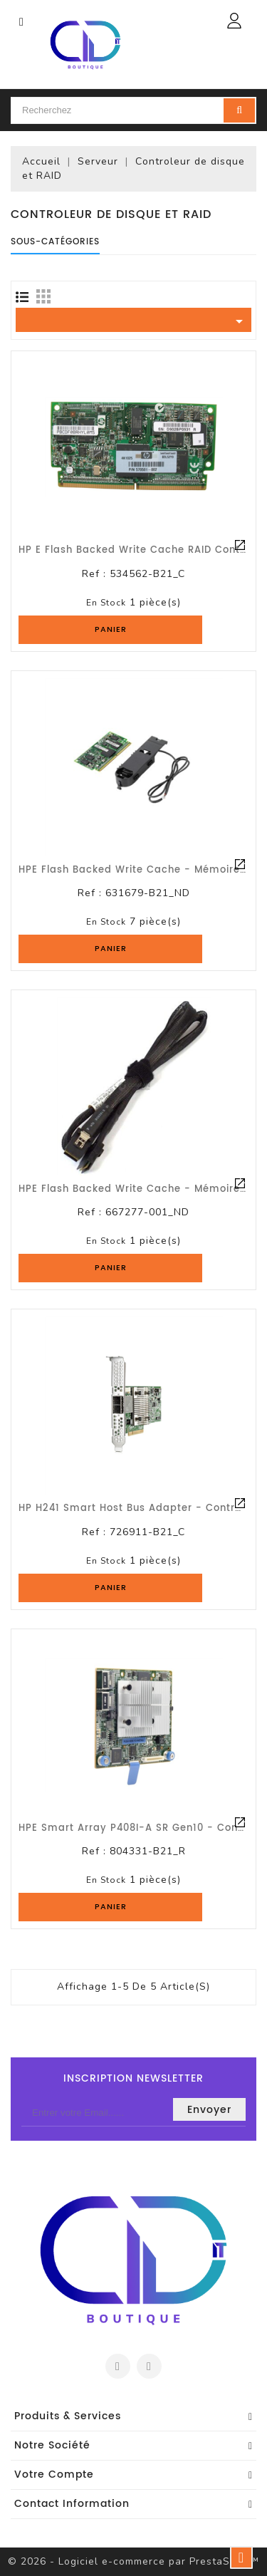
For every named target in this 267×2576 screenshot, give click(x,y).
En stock (106, 602)
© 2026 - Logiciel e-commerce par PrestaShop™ (133, 2561)
